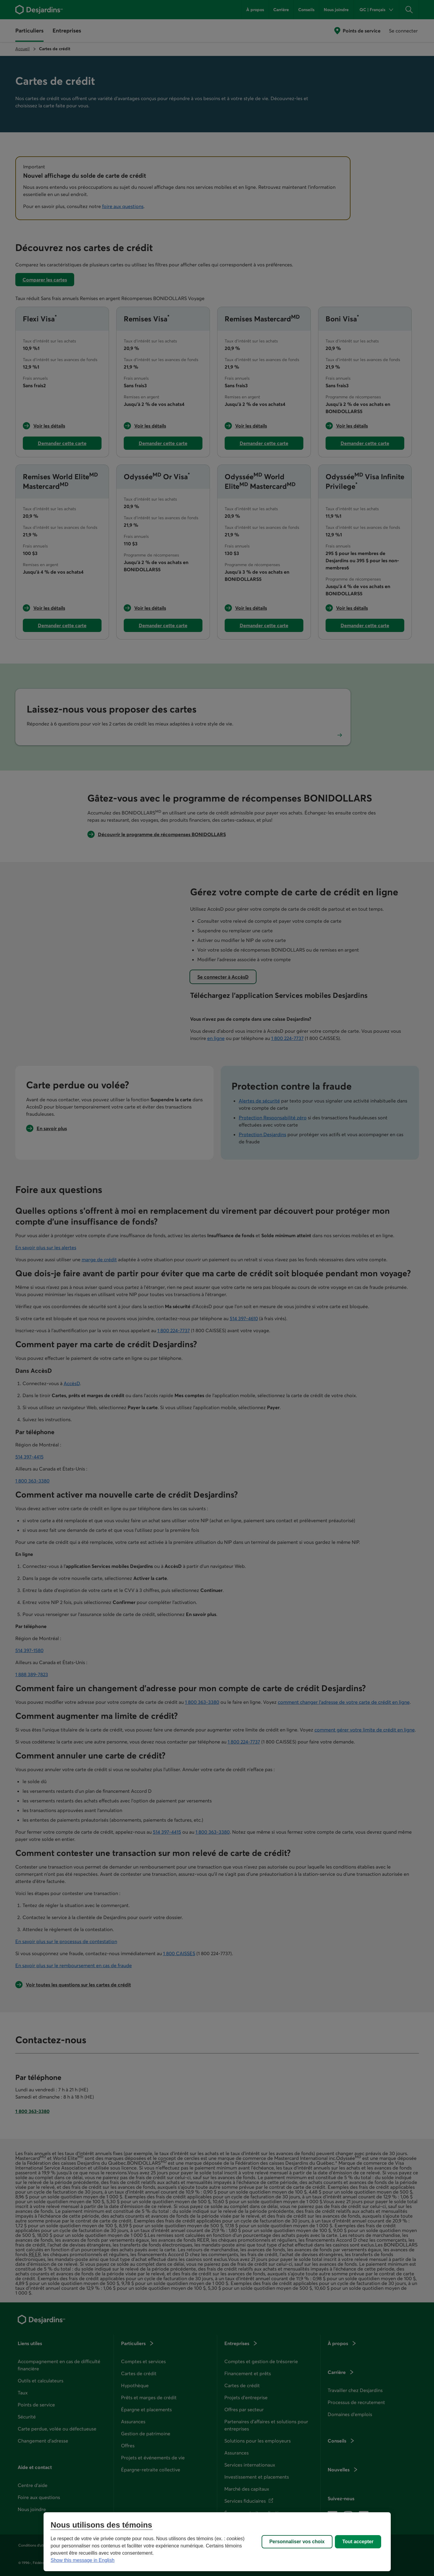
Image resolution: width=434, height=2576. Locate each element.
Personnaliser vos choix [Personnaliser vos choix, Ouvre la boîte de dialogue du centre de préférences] (297, 2541)
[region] (217, 2541)
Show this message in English (83, 2560)
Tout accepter (358, 2541)
